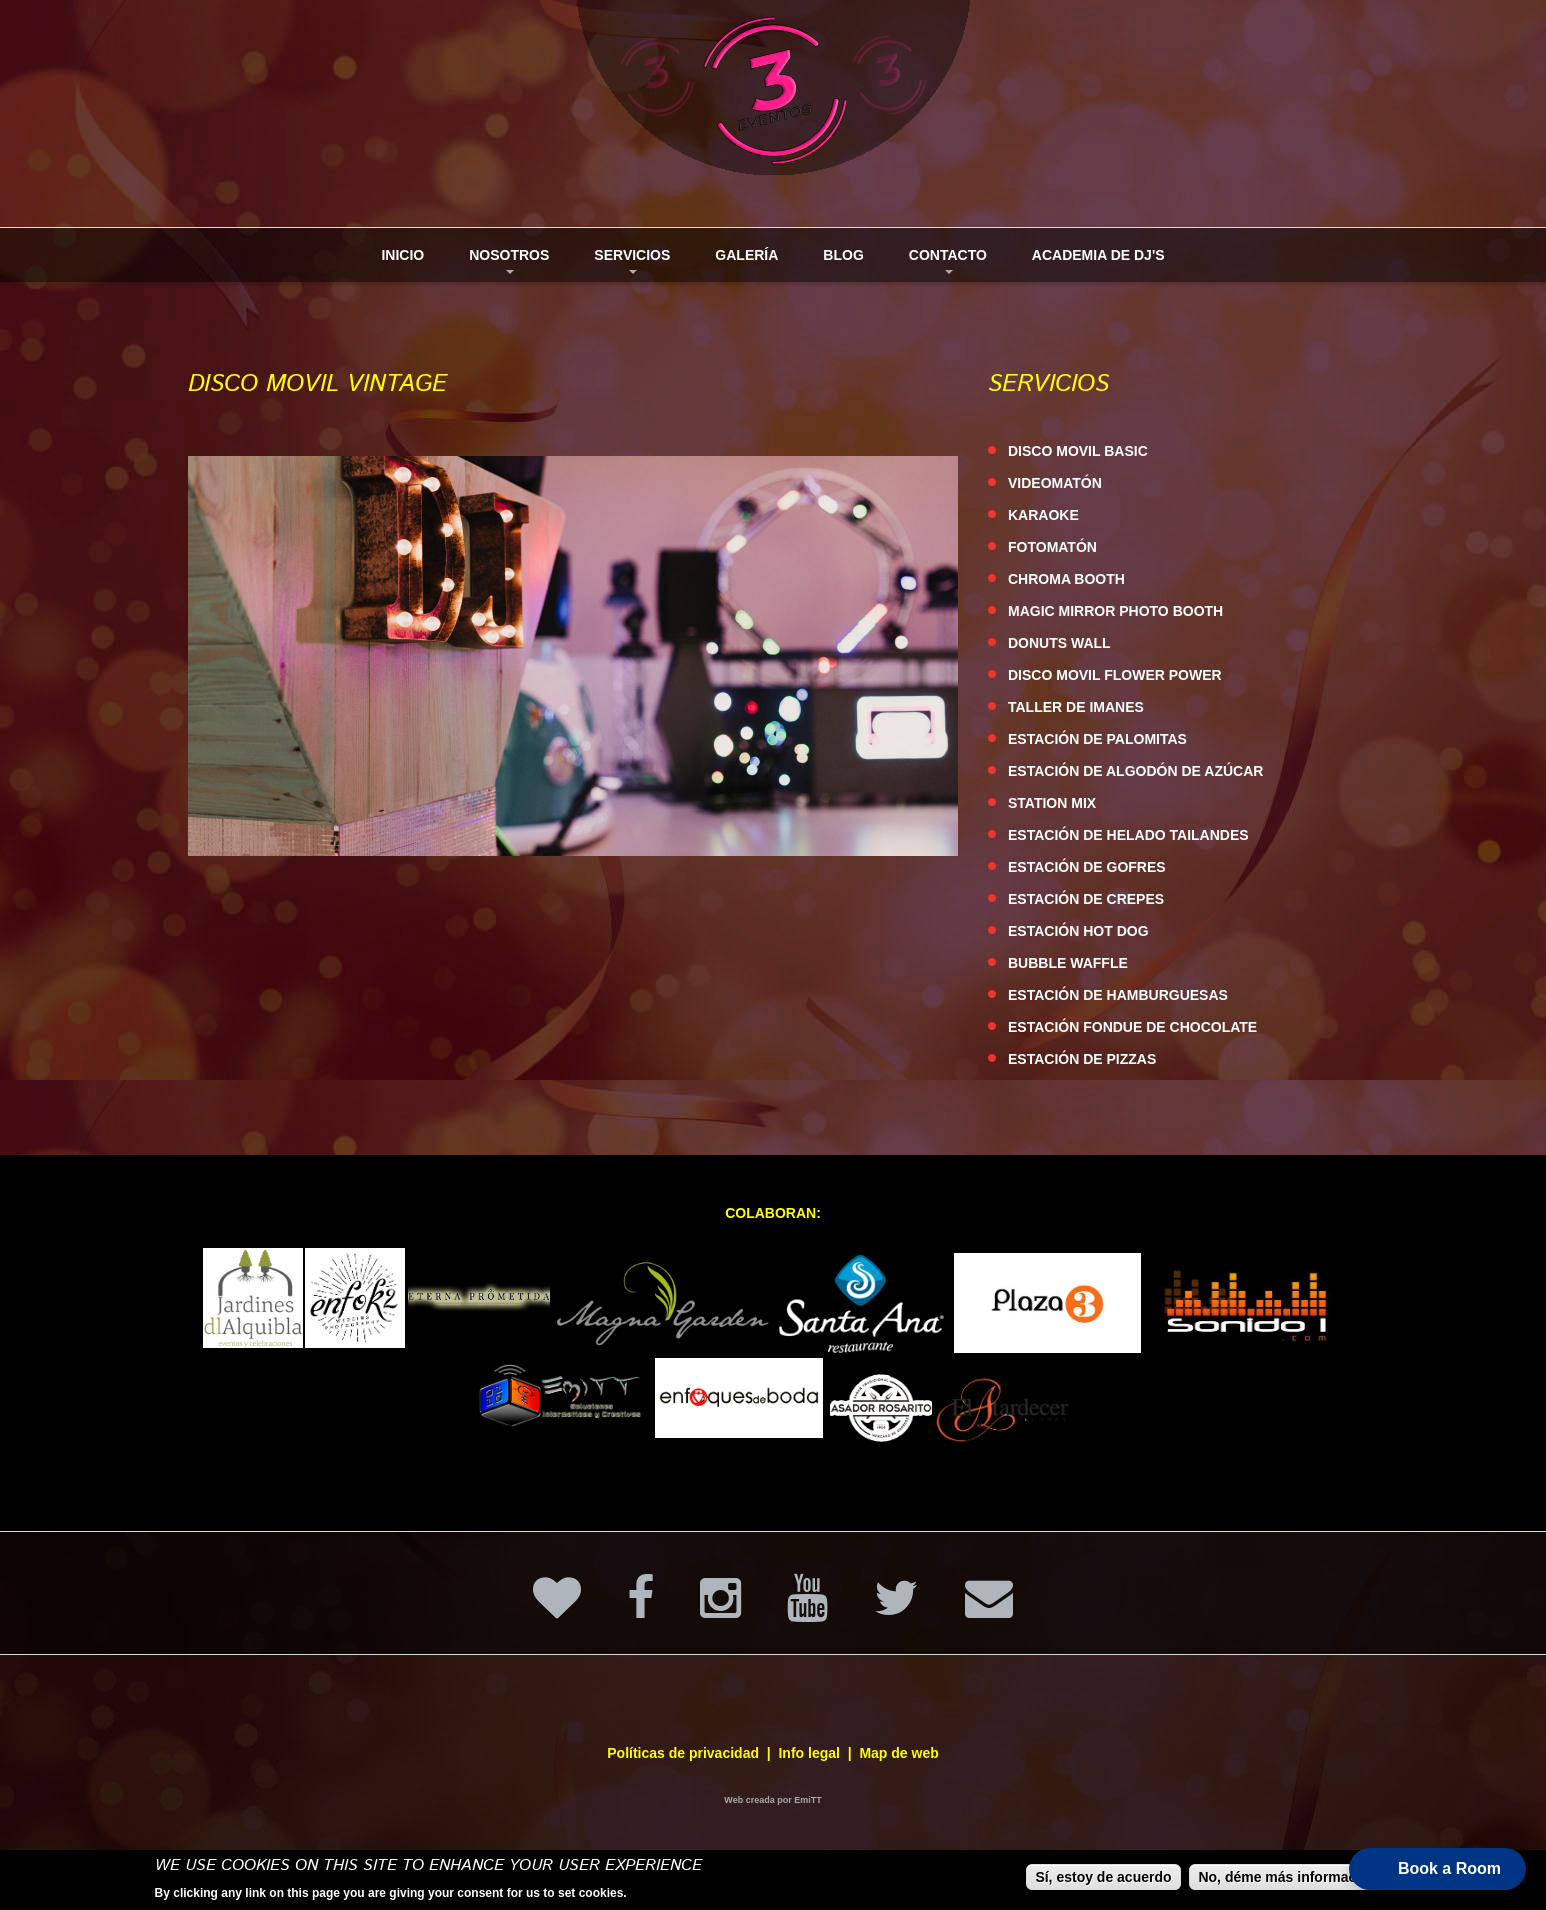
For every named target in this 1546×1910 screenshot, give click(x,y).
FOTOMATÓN (1052, 547)
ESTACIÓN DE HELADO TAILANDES (1128, 835)
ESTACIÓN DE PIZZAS (1082, 1059)
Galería (746, 255)
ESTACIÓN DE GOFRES (1087, 867)
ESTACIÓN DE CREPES (1086, 899)
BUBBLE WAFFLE (1068, 963)
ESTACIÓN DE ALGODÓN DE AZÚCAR (1135, 771)
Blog (843, 255)
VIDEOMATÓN (1055, 483)
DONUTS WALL (1059, 643)
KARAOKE (1043, 515)
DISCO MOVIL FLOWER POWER (1115, 675)
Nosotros (501, 264)
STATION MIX (1052, 803)
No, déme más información (1287, 1878)
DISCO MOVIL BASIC (1078, 451)
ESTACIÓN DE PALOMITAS (1097, 739)
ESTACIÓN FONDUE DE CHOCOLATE (1132, 1027)
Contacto (940, 264)
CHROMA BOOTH (1066, 579)
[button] (1437, 1869)
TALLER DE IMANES (1076, 707)
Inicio (402, 255)
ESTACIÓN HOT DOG (1078, 931)
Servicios (624, 264)
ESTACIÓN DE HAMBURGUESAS (1118, 995)
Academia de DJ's (1098, 255)
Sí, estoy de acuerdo (1103, 1878)
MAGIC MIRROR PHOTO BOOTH (1115, 611)
